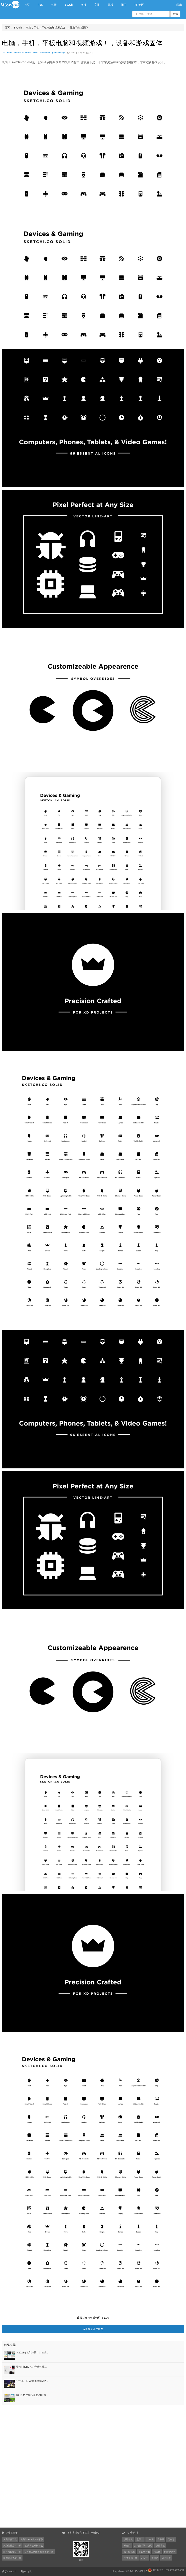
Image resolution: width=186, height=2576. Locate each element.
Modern (17, 52)
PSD (40, 4)
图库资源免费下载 (12, 2558)
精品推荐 (10, 2345)
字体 (97, 4)
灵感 (110, 4)
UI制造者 (166, 2558)
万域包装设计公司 (143, 2545)
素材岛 (154, 2558)
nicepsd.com (118, 2571)
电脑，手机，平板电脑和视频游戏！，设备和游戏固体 (57, 27)
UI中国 (150, 2539)
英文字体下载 (130, 2558)
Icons (9, 52)
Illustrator (26, 52)
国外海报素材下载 (12, 2551)
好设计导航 (144, 2551)
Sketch (69, 4)
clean (35, 52)
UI (4, 52)
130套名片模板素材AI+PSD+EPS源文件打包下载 (44, 2395)
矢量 (54, 4)
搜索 (175, 13)
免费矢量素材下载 (12, 2545)
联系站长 (26, 2571)
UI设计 (144, 2558)
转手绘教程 (129, 2551)
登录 (179, 4)
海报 (83, 4)
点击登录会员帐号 (93, 2329)
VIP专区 (139, 4)
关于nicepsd (9, 2571)
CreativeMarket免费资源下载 (39, 2551)
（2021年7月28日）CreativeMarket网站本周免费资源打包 (49, 2352)
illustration (45, 52)
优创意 (171, 2539)
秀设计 (157, 2551)
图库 (123, 4)
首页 (27, 4)
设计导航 (160, 2545)
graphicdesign (58, 52)
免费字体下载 (10, 2539)
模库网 (127, 2545)
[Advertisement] (25, 2429)
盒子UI (140, 2539)
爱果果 (160, 2539)
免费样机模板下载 (34, 2545)
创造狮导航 (169, 2551)
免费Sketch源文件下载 (31, 2539)
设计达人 (128, 2539)
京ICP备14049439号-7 (136, 2571)
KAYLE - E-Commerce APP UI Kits (36, 2380)
